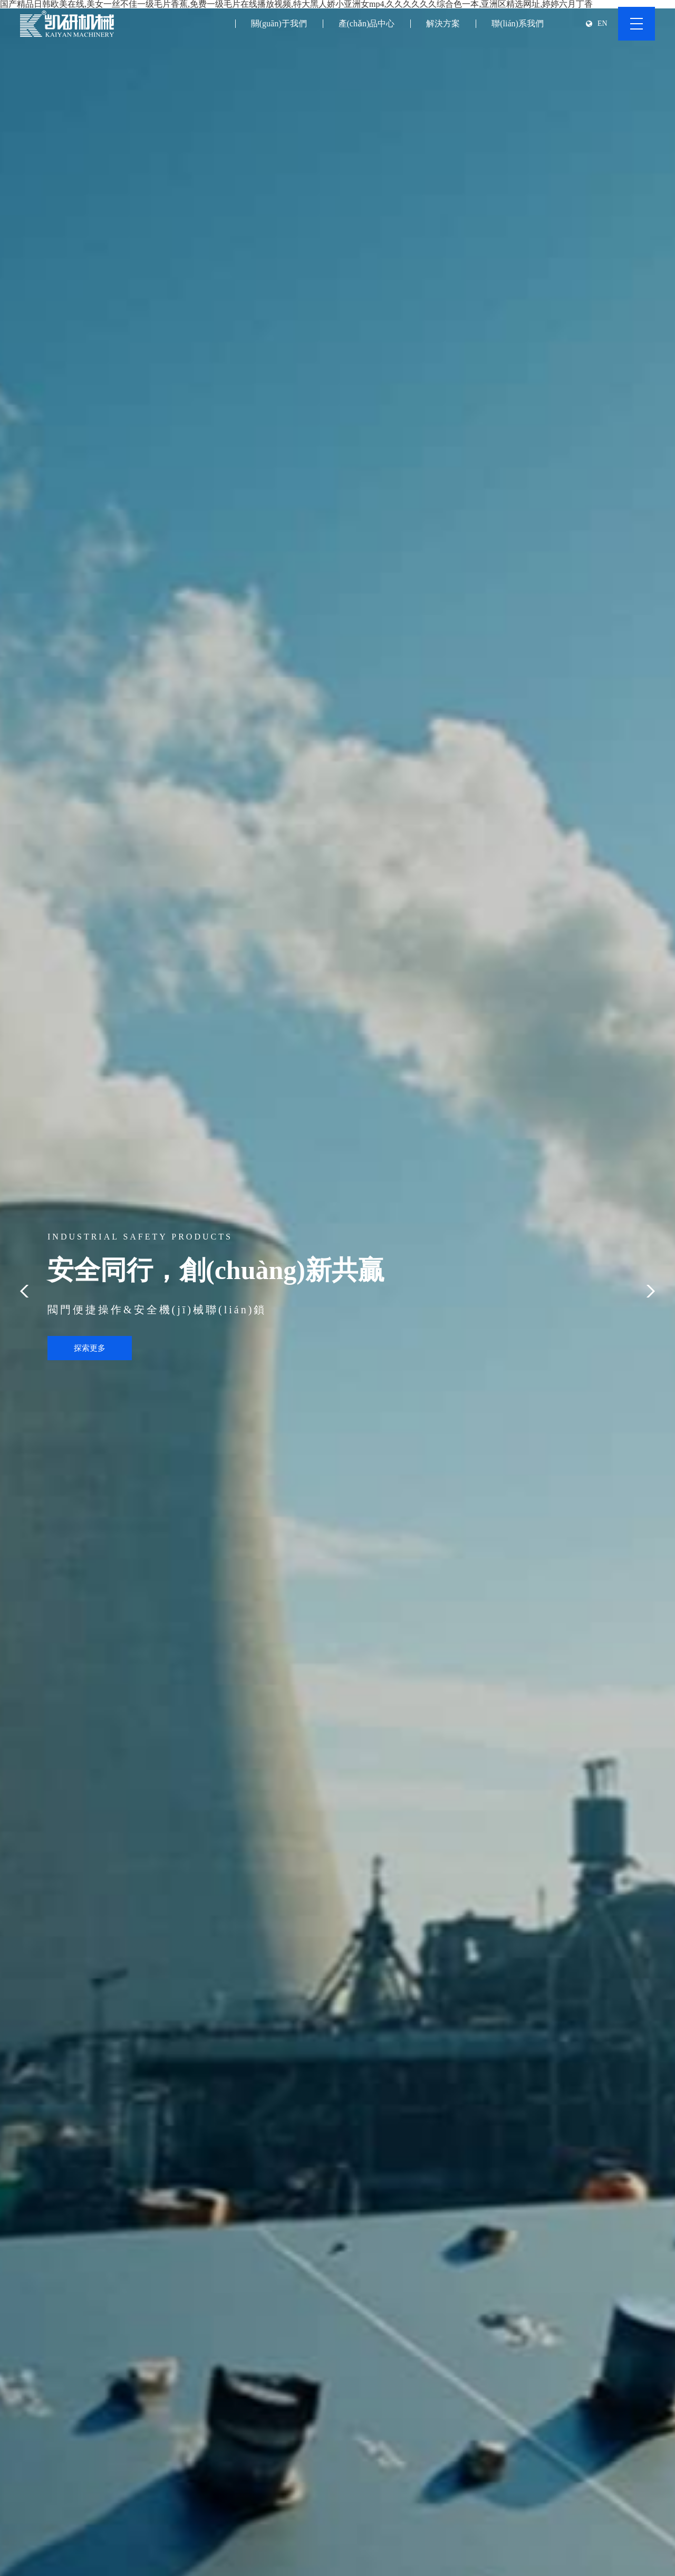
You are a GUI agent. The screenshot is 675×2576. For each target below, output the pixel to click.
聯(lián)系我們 (517, 23)
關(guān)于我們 (279, 23)
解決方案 (443, 23)
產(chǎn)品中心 (367, 23)
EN (602, 23)
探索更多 (89, 1348)
